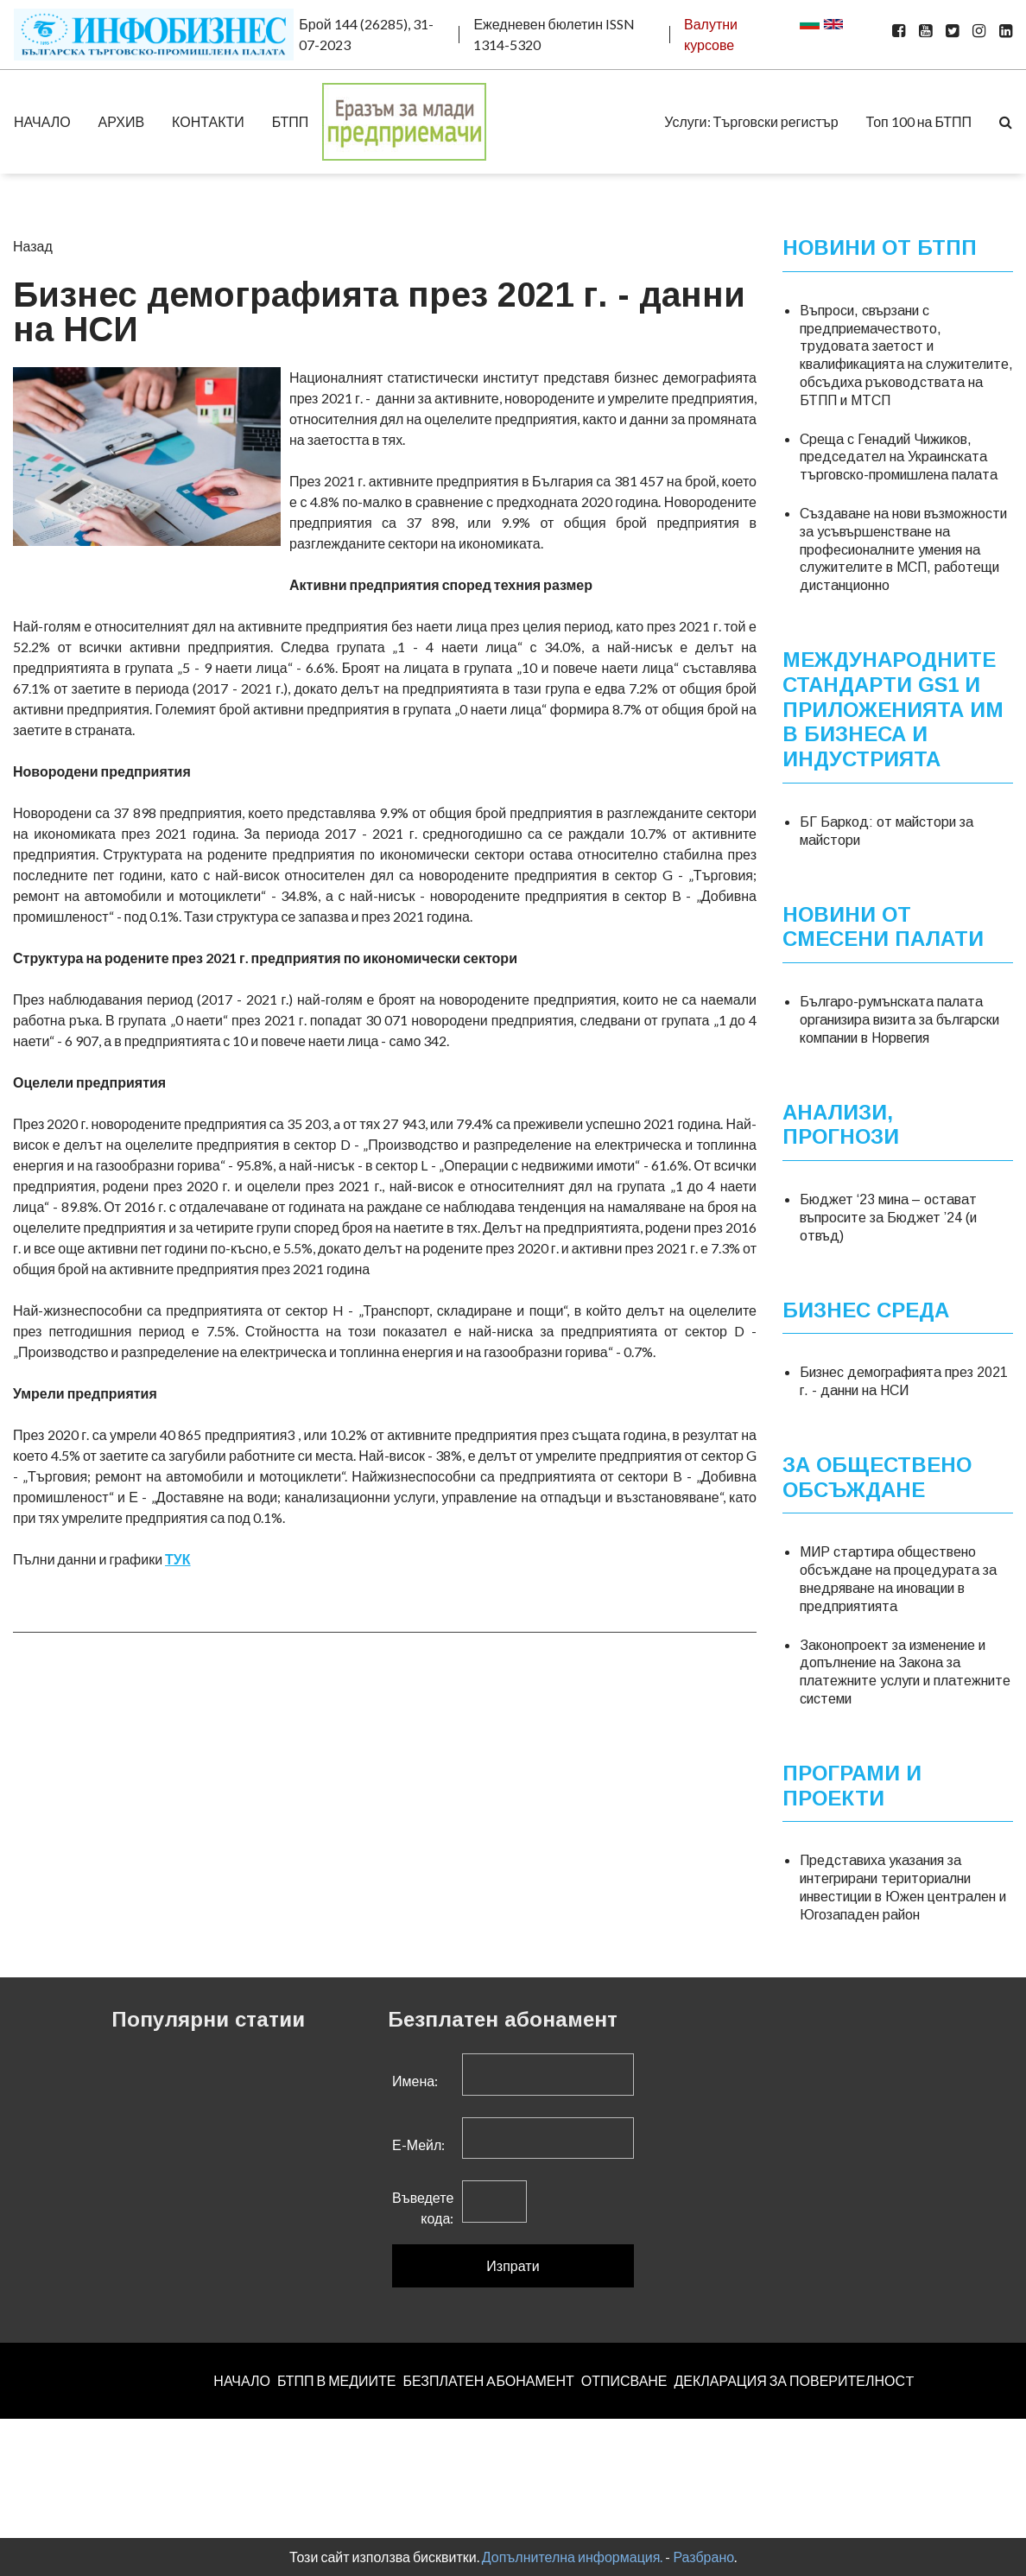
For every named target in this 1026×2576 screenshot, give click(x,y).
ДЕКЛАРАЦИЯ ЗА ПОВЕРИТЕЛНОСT (794, 2380)
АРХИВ (121, 121)
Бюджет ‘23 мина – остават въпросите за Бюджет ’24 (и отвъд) (888, 1217)
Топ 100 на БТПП (919, 121)
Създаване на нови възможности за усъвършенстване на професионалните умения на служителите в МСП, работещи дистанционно (903, 549)
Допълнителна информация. (572, 2556)
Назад (33, 246)
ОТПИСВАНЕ (624, 2380)
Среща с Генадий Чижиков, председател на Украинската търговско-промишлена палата (899, 457)
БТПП (290, 121)
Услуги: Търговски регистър (751, 121)
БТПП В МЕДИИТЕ (336, 2380)
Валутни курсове (711, 34)
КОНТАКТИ (208, 121)
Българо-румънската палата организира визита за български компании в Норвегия (899, 1019)
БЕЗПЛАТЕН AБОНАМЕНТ (487, 2380)
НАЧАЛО (42, 121)
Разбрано (703, 2556)
